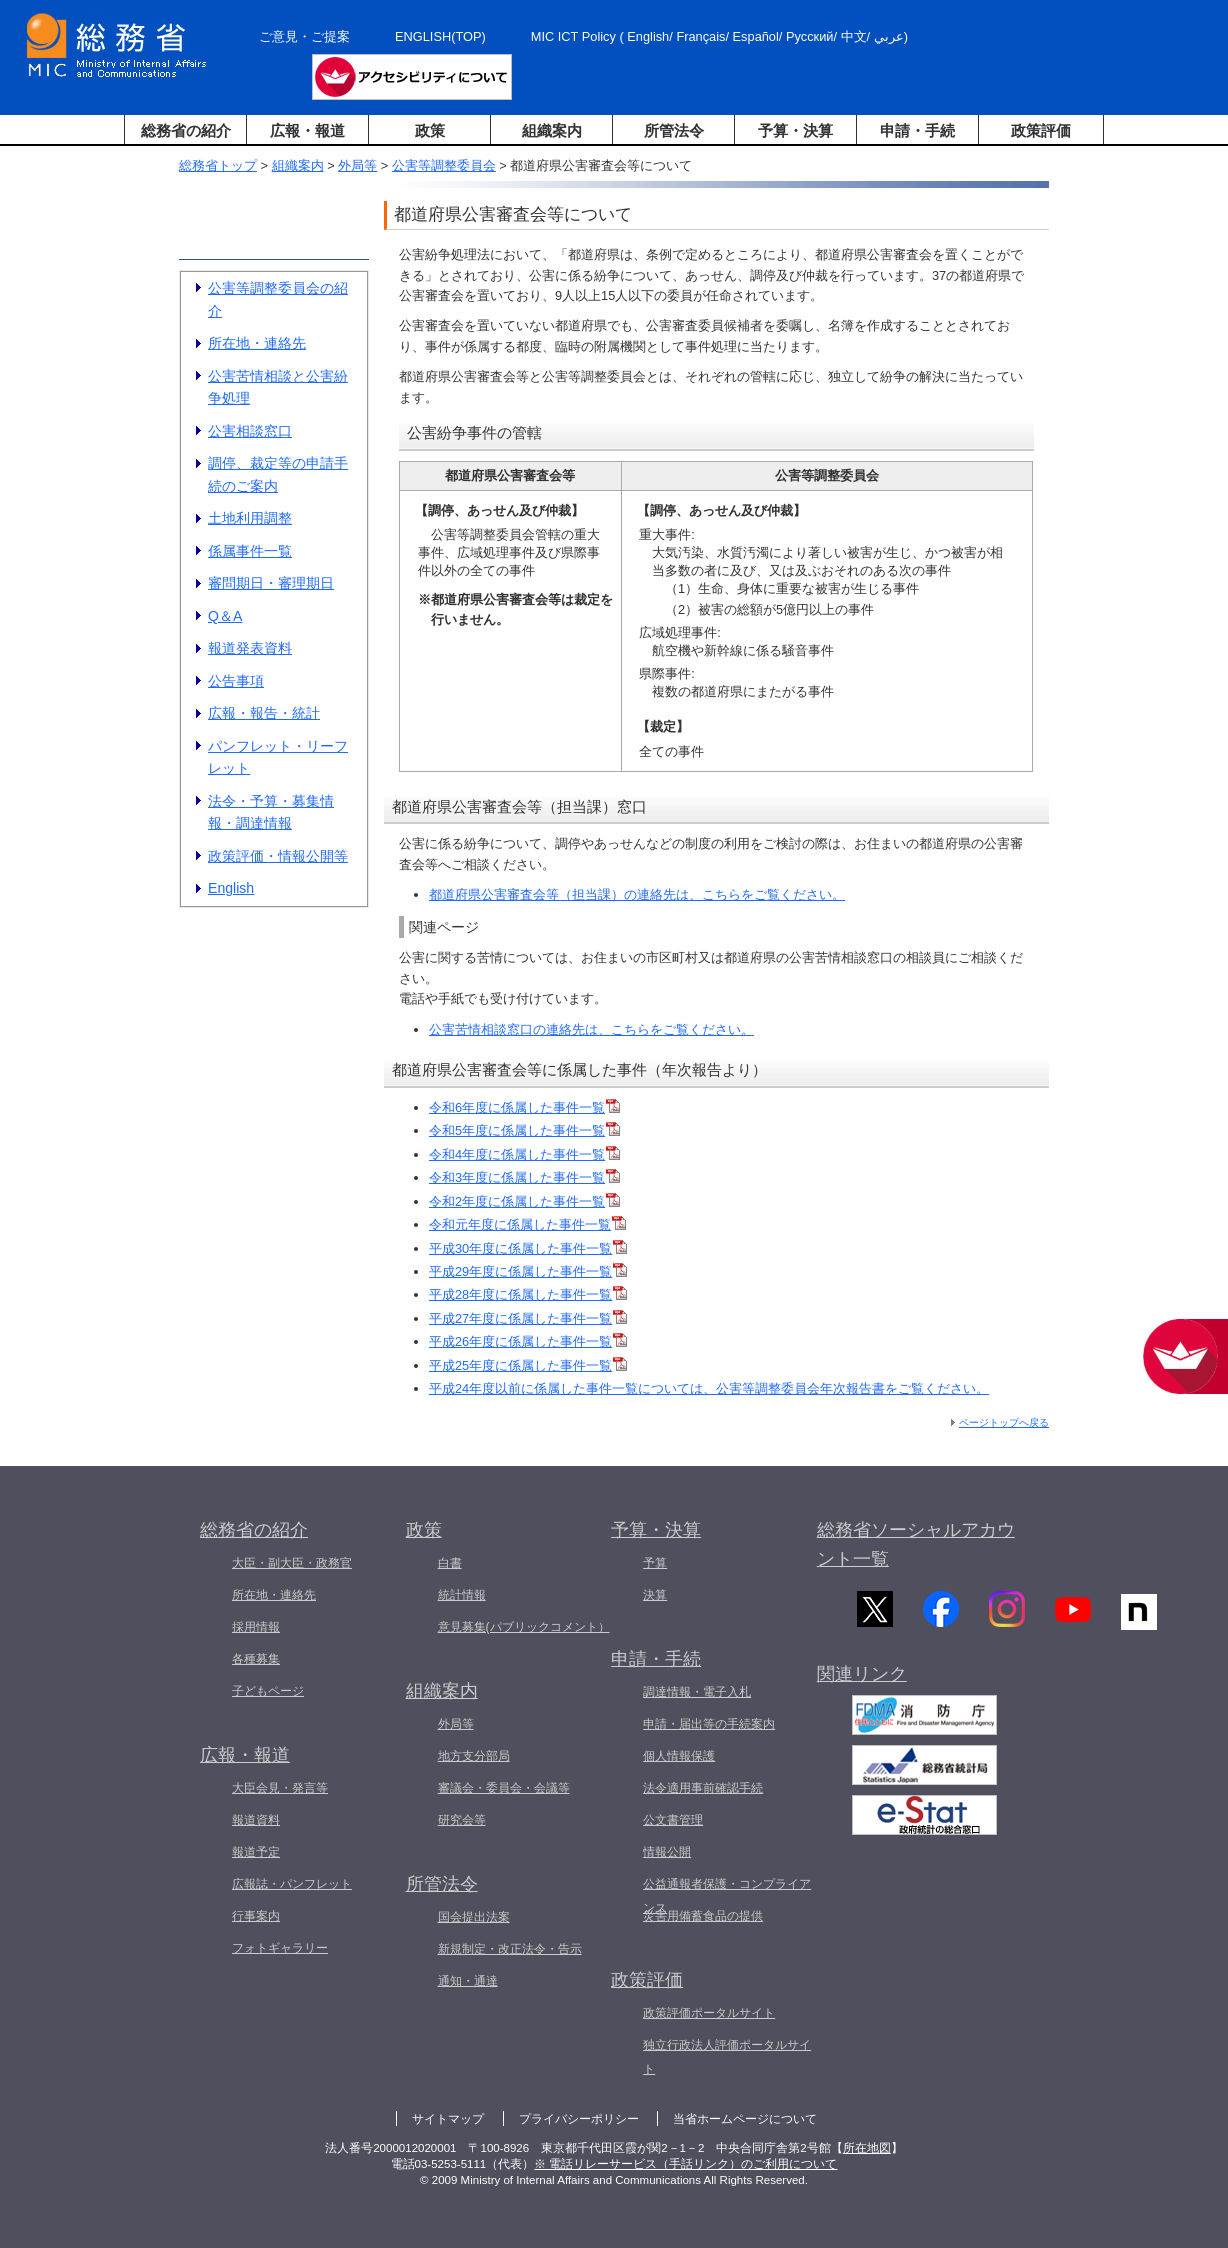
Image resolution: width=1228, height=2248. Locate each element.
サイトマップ (448, 2119)
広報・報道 (307, 130)
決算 (655, 1595)
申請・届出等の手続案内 (709, 1724)
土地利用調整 (250, 518)
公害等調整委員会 (444, 165)
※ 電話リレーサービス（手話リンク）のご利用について (685, 2164)
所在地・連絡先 (257, 343)
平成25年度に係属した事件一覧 (528, 1365)
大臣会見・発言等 (280, 1788)
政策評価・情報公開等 (278, 856)
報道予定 (256, 1852)
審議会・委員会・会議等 (504, 1788)
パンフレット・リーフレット (278, 757)
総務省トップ (218, 165)
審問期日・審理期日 (271, 583)
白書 (450, 1563)
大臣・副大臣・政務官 (292, 1563)
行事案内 (256, 1916)
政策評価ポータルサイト (709, 2013)
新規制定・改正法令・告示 (510, 1949)
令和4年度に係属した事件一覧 (524, 1154)
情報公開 (667, 1852)
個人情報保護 (679, 1756)
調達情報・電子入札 (697, 1692)
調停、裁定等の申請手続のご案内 (278, 474)
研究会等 (462, 1820)
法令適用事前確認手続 (703, 1788)
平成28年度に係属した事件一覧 (528, 1294)
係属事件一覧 (250, 551)
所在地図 (867, 2148)
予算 (655, 1563)
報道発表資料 (250, 648)
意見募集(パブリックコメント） (524, 1627)
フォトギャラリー (280, 1948)
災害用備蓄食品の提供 (703, 1916)
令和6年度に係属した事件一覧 (524, 1107)
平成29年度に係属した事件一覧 (528, 1271)
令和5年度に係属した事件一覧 (524, 1130)
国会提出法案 (474, 1917)
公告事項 (236, 681)
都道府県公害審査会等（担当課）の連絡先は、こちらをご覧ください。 (637, 894)
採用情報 (256, 1627)
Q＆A (225, 616)
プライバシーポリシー (579, 2119)
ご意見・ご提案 (304, 36)
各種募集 (256, 1659)
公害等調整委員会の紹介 (278, 299)
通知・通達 (468, 1981)
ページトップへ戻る (1004, 1422)
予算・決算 (795, 130)
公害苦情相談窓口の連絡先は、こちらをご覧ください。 (591, 1029)
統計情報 (462, 1595)
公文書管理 (673, 1820)
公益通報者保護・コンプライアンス (727, 1896)
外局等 (357, 165)
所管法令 (674, 130)
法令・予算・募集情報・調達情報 (271, 812)
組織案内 (552, 130)
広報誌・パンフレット (292, 1884)
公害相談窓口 (250, 431)
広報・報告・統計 (264, 713)
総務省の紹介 (186, 130)
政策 (430, 130)
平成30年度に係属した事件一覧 (528, 1248)
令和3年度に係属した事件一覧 (524, 1177)
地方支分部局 (474, 1756)
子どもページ (268, 1691)
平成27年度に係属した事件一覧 (528, 1318)
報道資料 (256, 1820)
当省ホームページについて (745, 2119)
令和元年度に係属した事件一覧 (527, 1224)
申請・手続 (917, 130)
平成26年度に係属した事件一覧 (528, 1341)
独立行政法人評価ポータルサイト (727, 2057)
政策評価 (1041, 130)
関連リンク (862, 1686)
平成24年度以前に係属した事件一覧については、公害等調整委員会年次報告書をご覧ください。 (709, 1388)
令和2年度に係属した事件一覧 (524, 1201)
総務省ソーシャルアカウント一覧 (916, 1544)
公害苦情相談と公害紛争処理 (278, 387)
